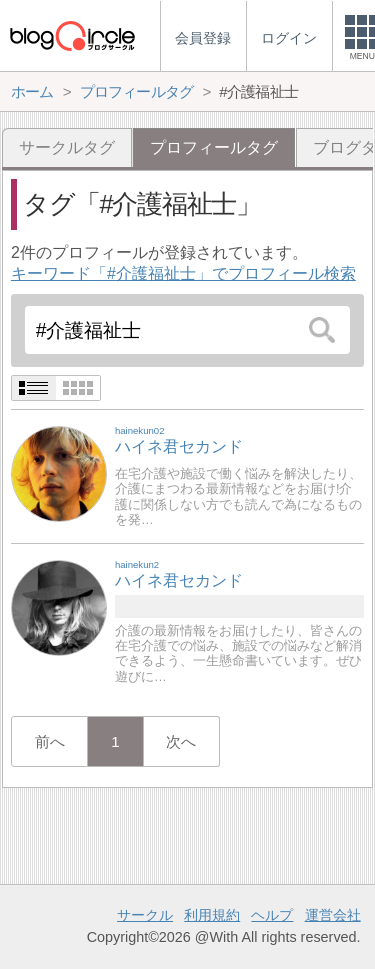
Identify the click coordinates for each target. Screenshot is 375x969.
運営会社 (333, 915)
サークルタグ (67, 147)
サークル (145, 915)
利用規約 (212, 915)
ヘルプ (272, 915)
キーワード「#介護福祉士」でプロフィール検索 (183, 273)
